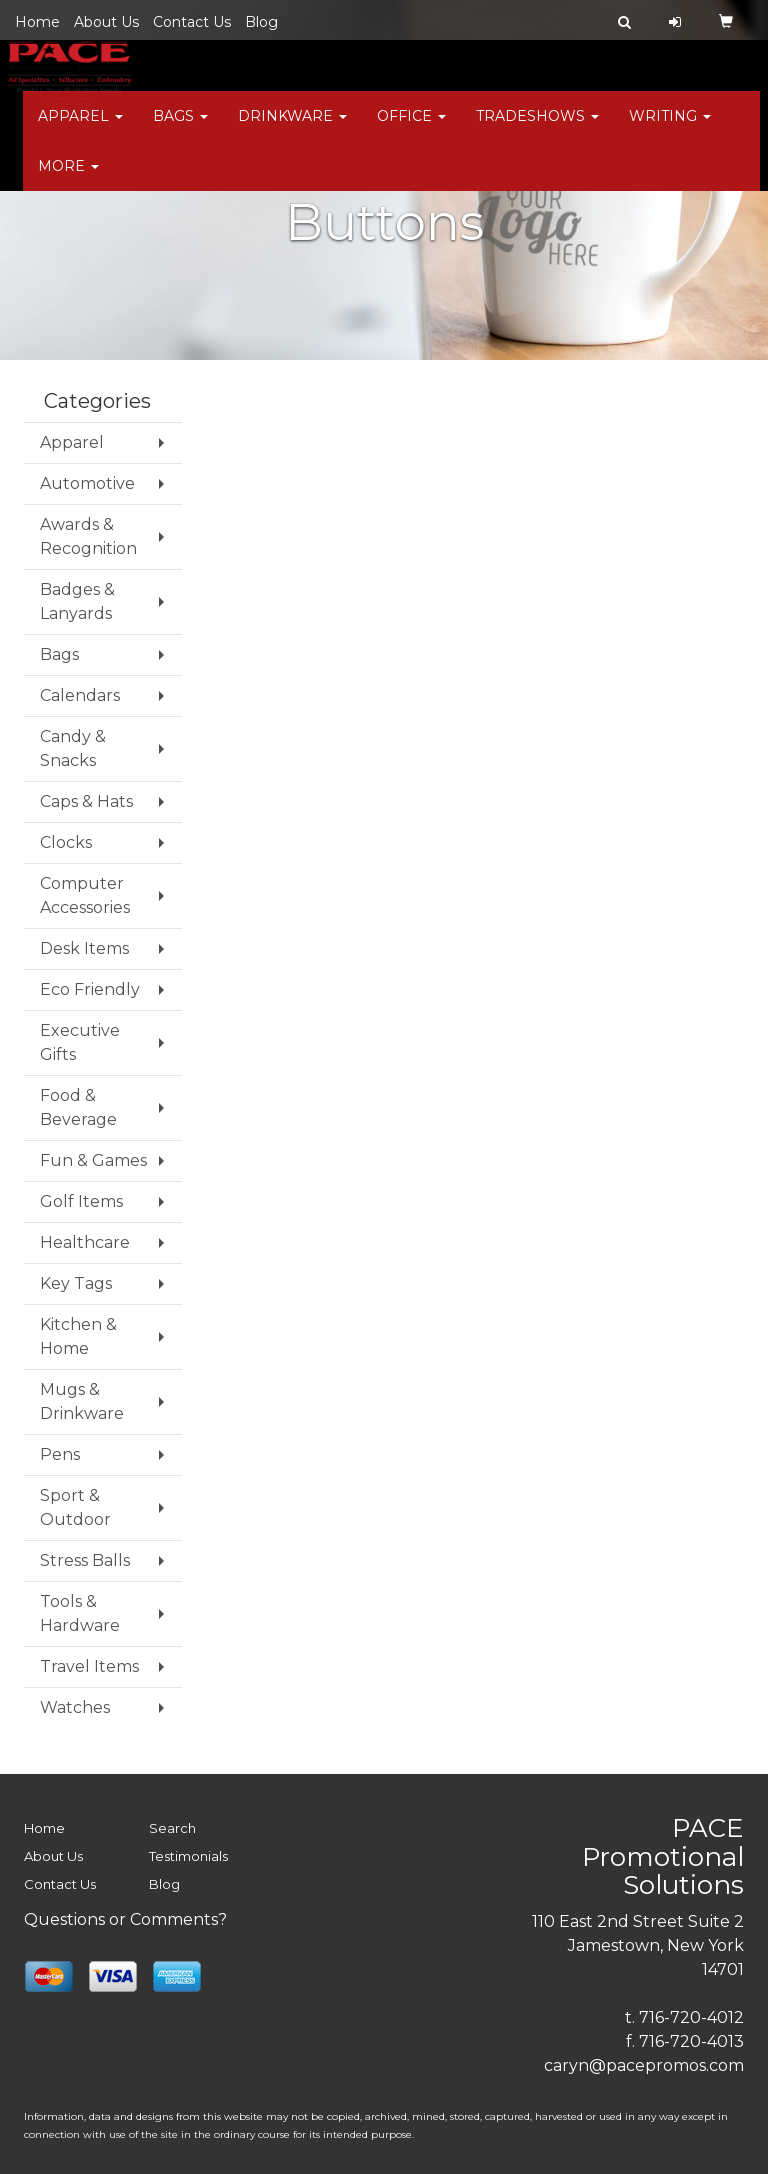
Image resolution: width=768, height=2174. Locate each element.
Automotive (87, 483)
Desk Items (84, 948)
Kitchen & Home (78, 1336)
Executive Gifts (80, 1042)
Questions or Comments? (125, 1919)
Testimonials (188, 1856)
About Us (106, 22)
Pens (60, 1454)
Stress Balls (85, 1560)
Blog (261, 22)
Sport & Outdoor (75, 1507)
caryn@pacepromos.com (644, 2065)
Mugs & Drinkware (82, 1401)
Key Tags (76, 1283)
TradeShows (537, 130)
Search (172, 1828)
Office (411, 130)
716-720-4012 (691, 2017)
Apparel (80, 130)
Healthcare (85, 1242)
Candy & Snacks (73, 748)
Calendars (80, 695)
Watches (75, 1707)
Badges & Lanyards (77, 601)
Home (37, 22)
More (68, 180)
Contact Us (192, 22)
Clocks (66, 842)
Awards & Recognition (88, 536)
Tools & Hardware (80, 1613)
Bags (180, 130)
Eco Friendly (90, 989)
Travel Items (89, 1666)
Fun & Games (93, 1160)
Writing (670, 130)
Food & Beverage (78, 1107)
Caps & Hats (86, 801)
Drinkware (292, 130)
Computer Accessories (85, 895)
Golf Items (81, 1201)
